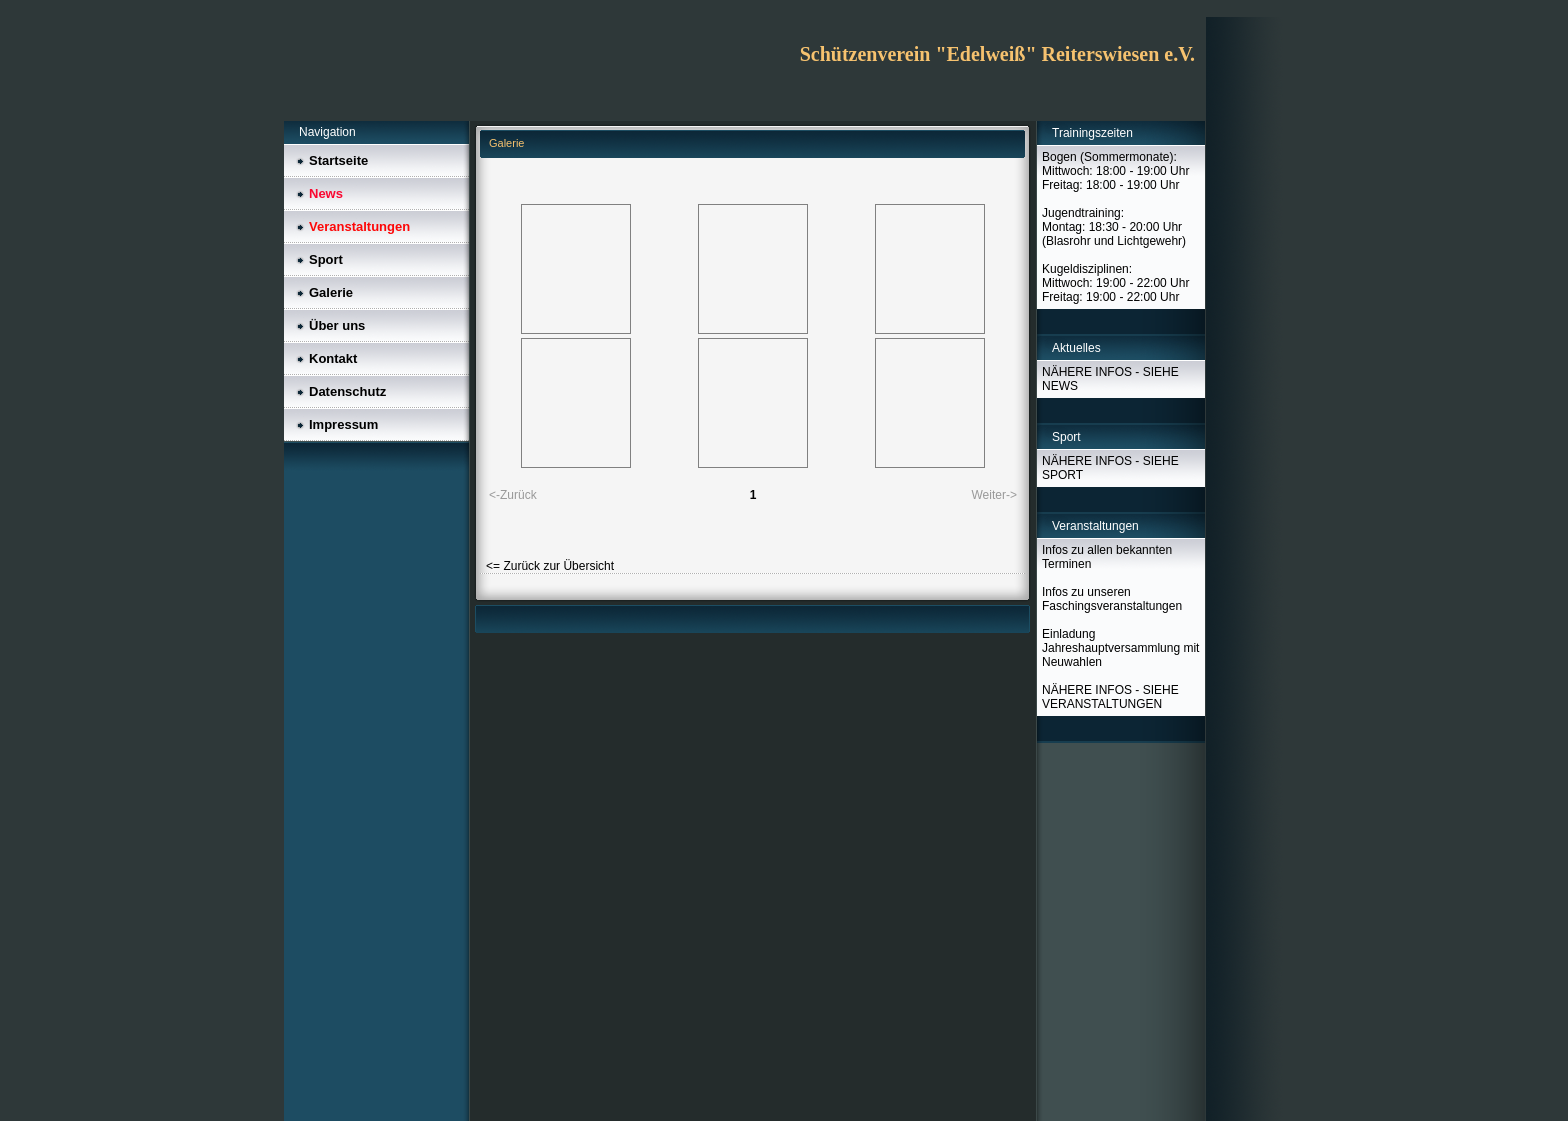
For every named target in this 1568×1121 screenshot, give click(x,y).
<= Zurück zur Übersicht (550, 566)
